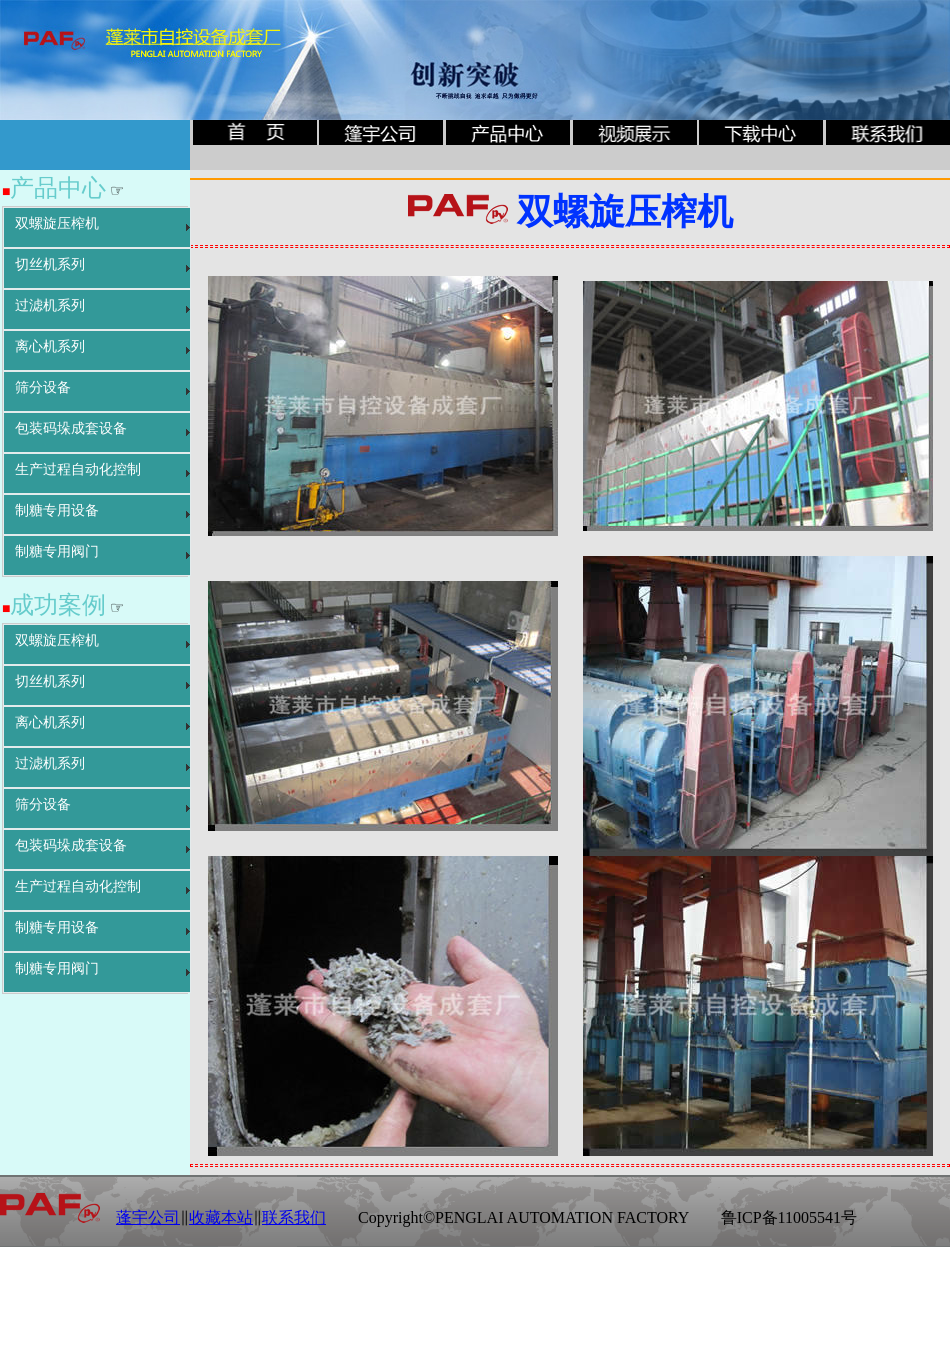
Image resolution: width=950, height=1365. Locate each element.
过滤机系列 (50, 305)
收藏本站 (221, 1217)
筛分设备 (43, 387)
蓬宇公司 (148, 1217)
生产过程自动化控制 (78, 469)
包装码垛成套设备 (71, 428)
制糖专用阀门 (57, 551)
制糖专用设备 (57, 510)
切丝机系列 (50, 264)
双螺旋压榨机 (57, 223)
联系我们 (294, 1217)
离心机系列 (50, 346)
